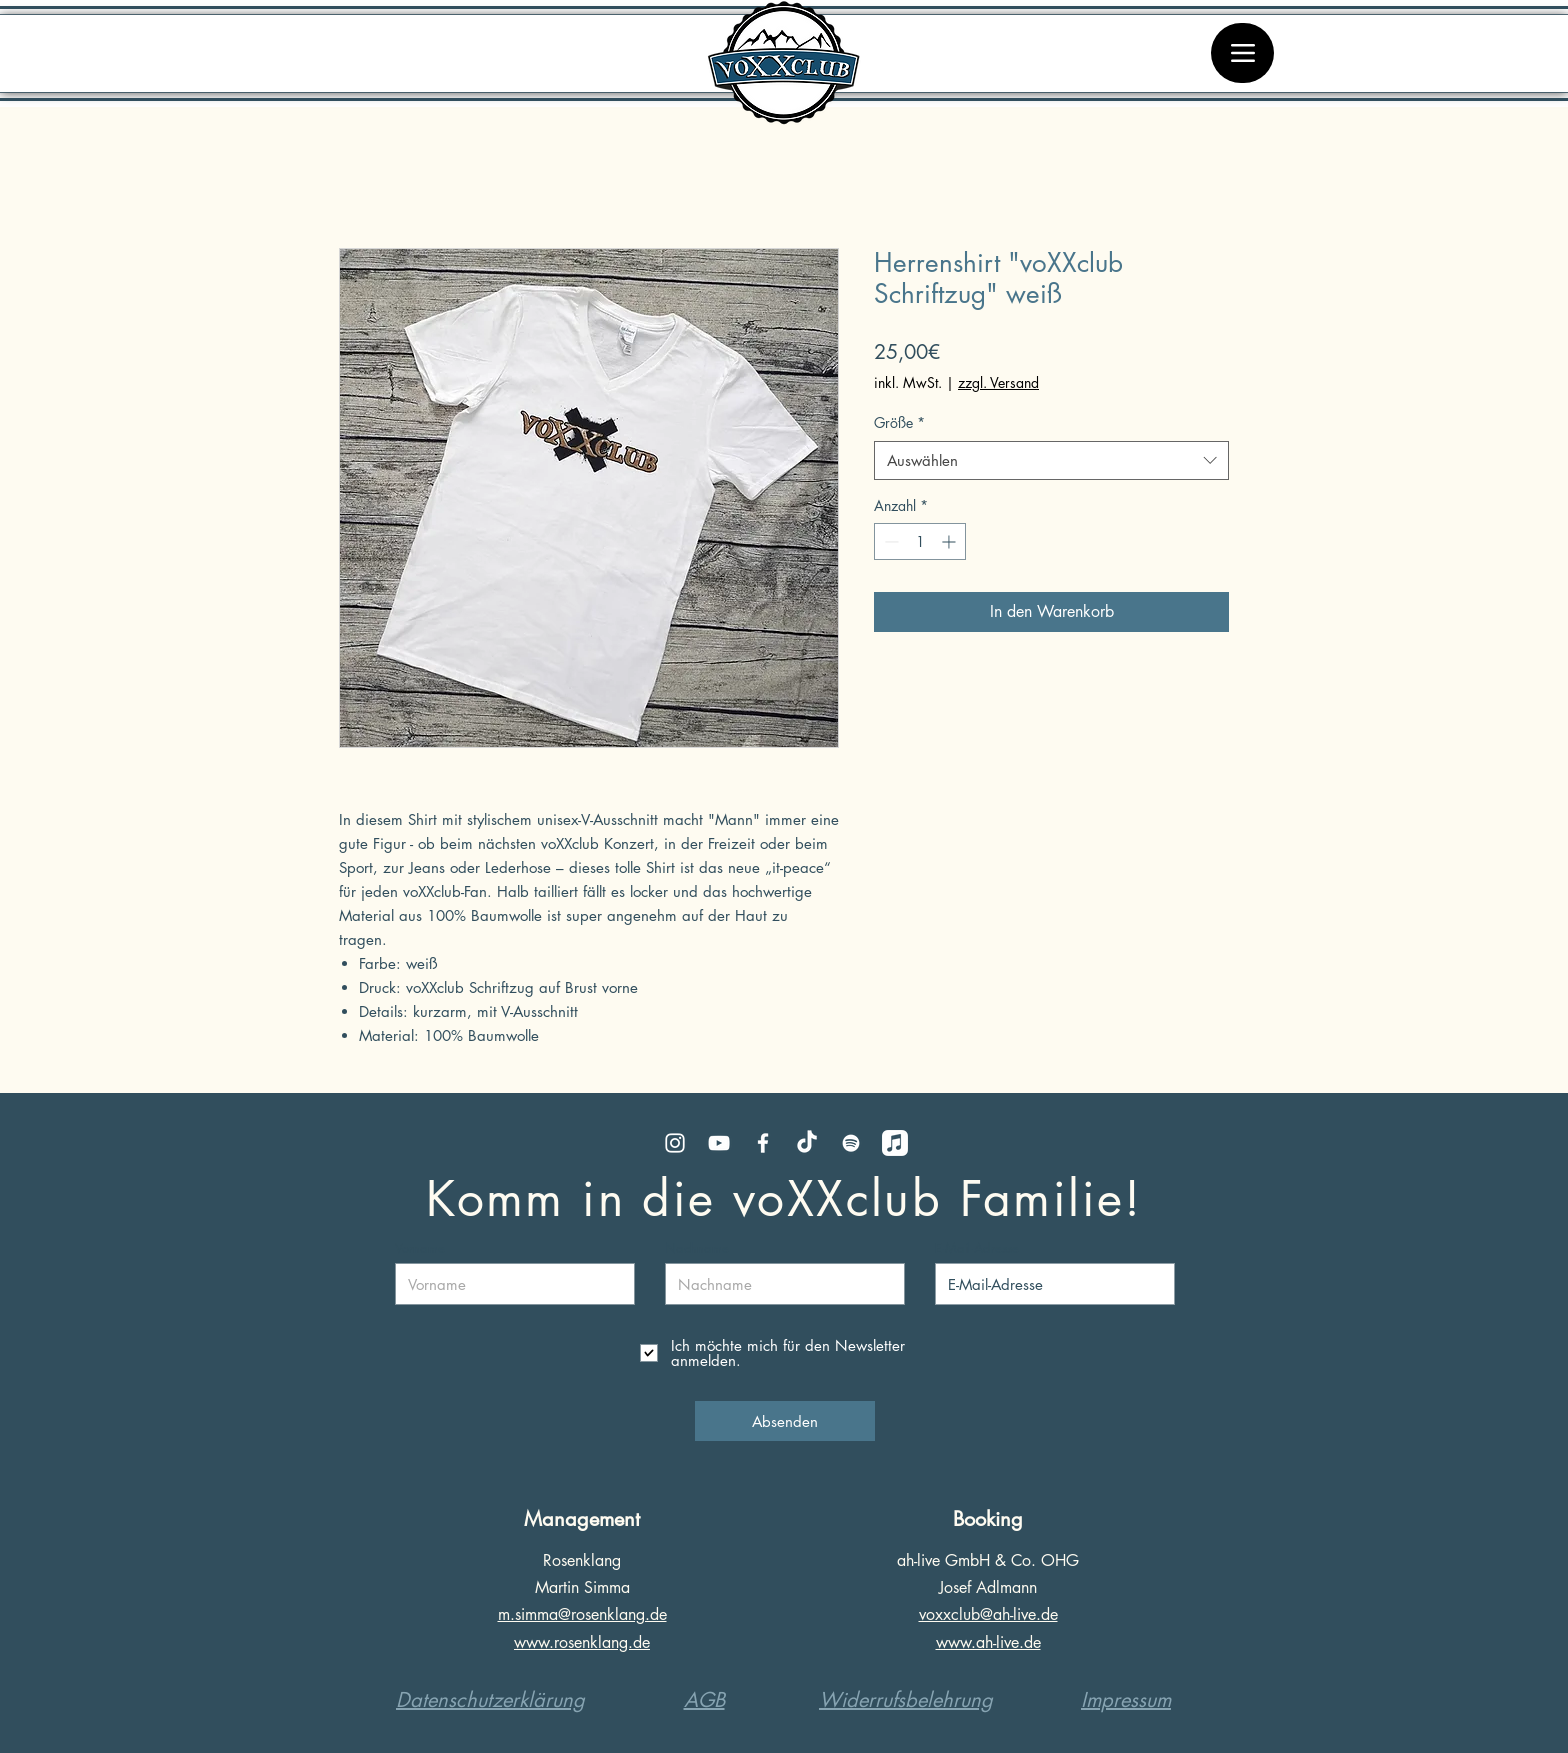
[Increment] (950, 541)
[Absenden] (785, 1421)
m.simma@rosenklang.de (582, 1614)
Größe (899, 422)
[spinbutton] (920, 541)
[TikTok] (807, 1143)
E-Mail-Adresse (977, 1248)
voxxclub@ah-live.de (988, 1614)
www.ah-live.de (988, 1642)
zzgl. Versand (998, 382)
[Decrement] (889, 541)
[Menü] (1242, 53)
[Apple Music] (895, 1143)
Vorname (420, 1248)
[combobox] (1051, 460)
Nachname (697, 1248)
